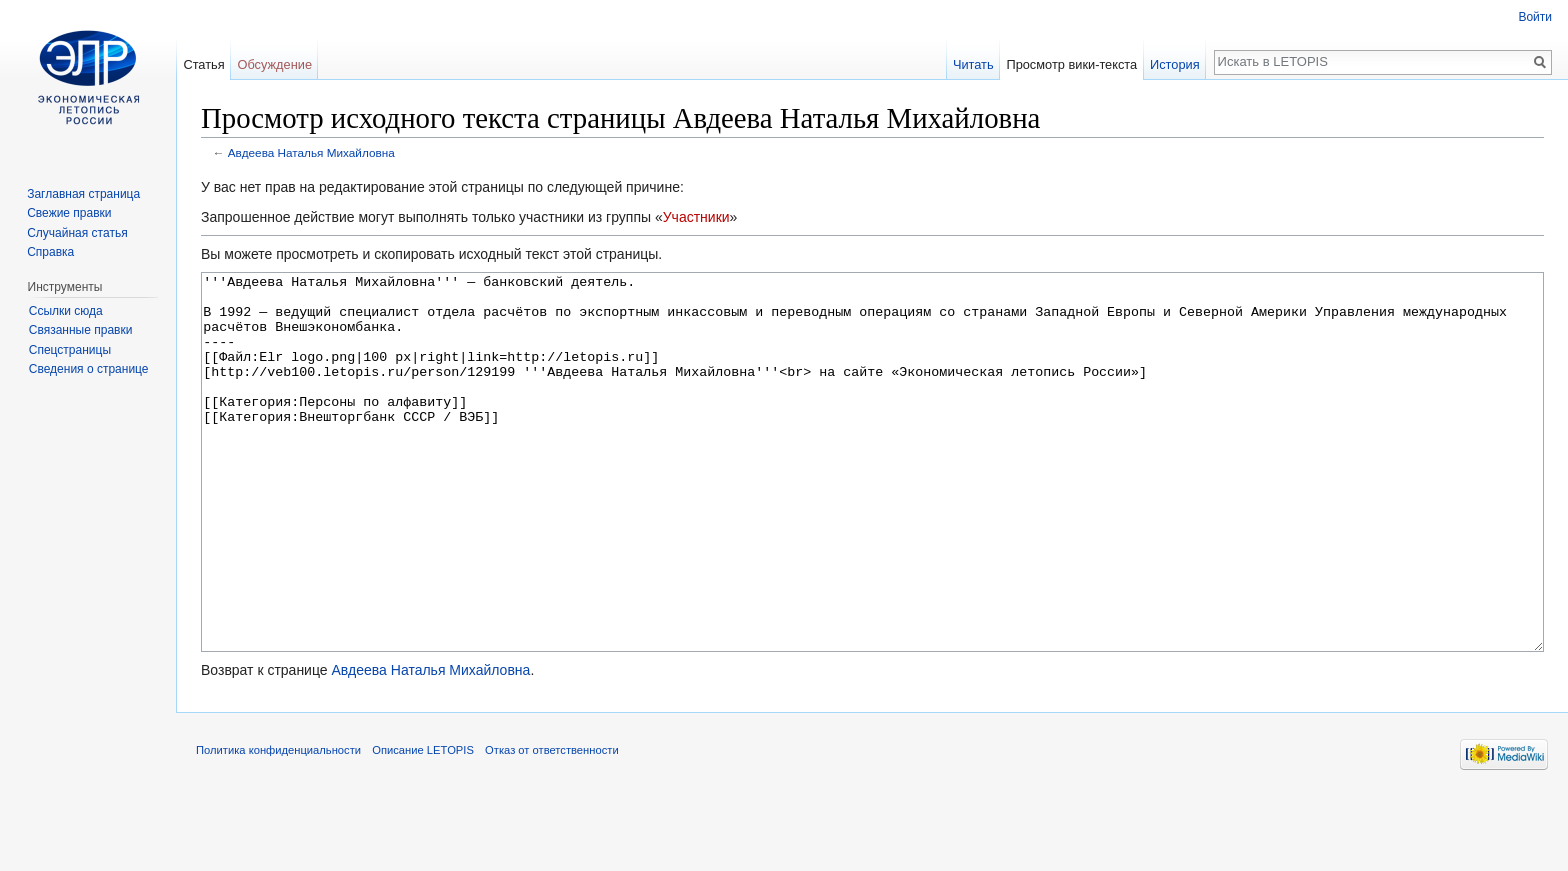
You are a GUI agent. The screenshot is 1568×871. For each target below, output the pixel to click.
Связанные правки (81, 330)
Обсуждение (274, 64)
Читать (973, 64)
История (1175, 64)
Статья (203, 64)
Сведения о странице (89, 369)
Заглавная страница (83, 194)
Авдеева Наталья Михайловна (311, 152)
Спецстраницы (70, 350)
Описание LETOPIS (423, 825)
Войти (1535, 17)
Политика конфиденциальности (278, 825)
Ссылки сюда (66, 311)
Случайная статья (77, 233)
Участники (696, 217)
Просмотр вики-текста (1071, 64)
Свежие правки (69, 213)
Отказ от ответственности (552, 825)
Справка (50, 252)
